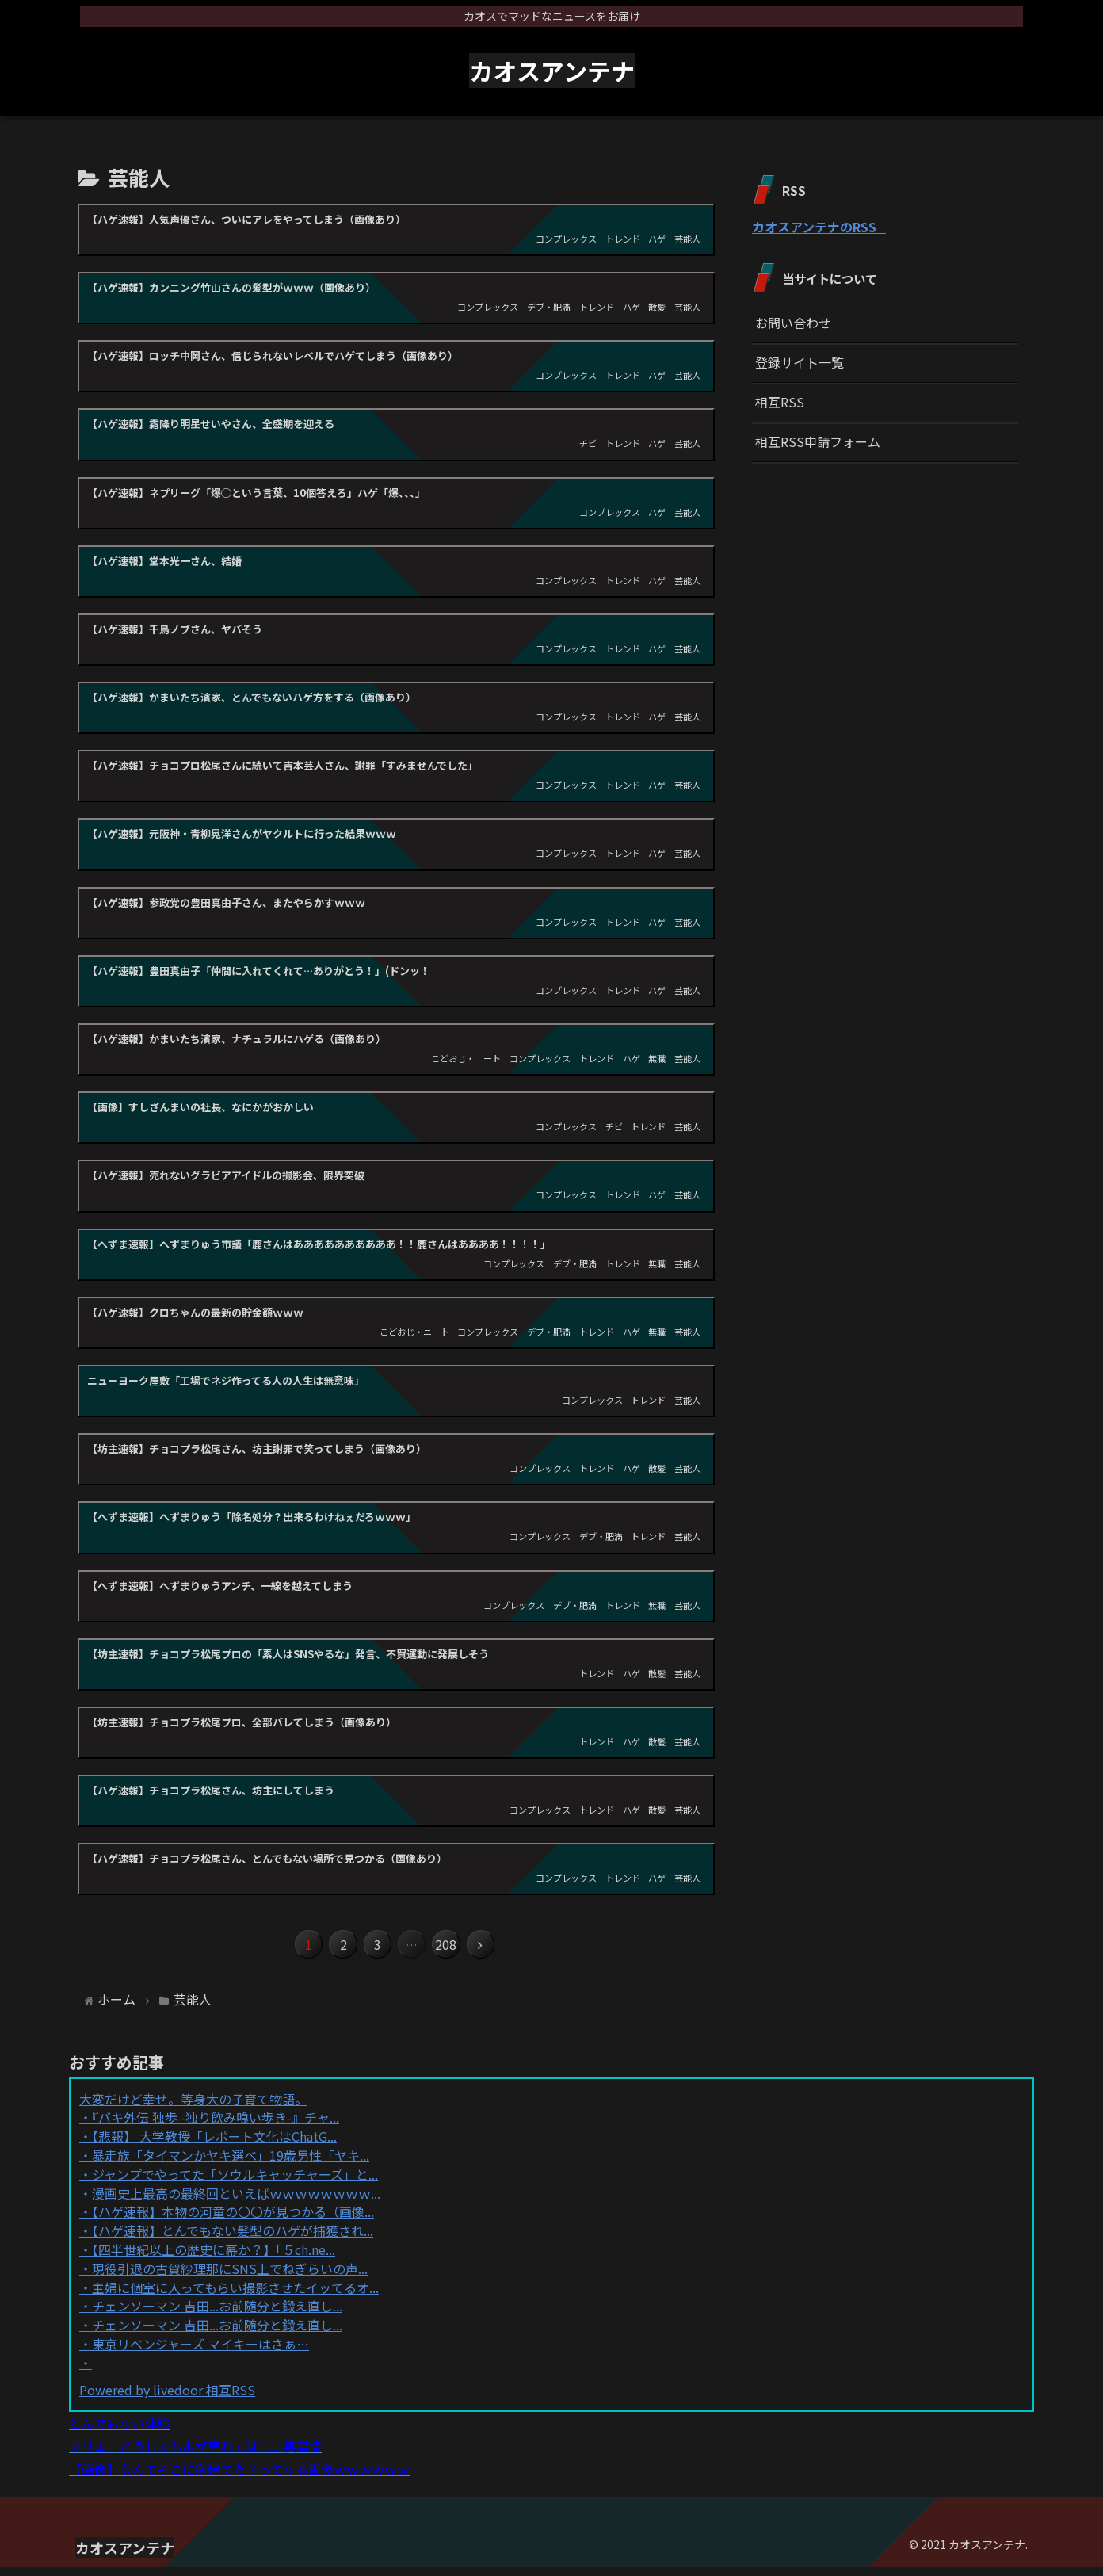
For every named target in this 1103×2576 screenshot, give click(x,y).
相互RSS (779, 401)
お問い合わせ (793, 322)
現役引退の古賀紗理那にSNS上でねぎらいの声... (230, 2276)
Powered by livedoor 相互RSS (167, 2398)
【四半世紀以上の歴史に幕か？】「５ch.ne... (213, 2258)
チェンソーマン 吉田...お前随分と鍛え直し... (217, 2314)
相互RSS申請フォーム (817, 441)
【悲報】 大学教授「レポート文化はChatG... (214, 2144)
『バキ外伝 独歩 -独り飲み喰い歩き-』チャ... (215, 2125)
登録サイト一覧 (799, 362)
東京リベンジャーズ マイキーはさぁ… (200, 2352)
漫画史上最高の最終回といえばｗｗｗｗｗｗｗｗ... (236, 2201)
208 (459, 1949)
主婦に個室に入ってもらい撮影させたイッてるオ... (235, 2295)
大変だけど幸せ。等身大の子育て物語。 (193, 2106)
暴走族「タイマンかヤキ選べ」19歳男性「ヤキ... (230, 2163)
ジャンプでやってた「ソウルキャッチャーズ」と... (235, 2182)
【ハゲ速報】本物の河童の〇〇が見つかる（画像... (233, 2220)
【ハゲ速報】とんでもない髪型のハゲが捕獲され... (232, 2239)
